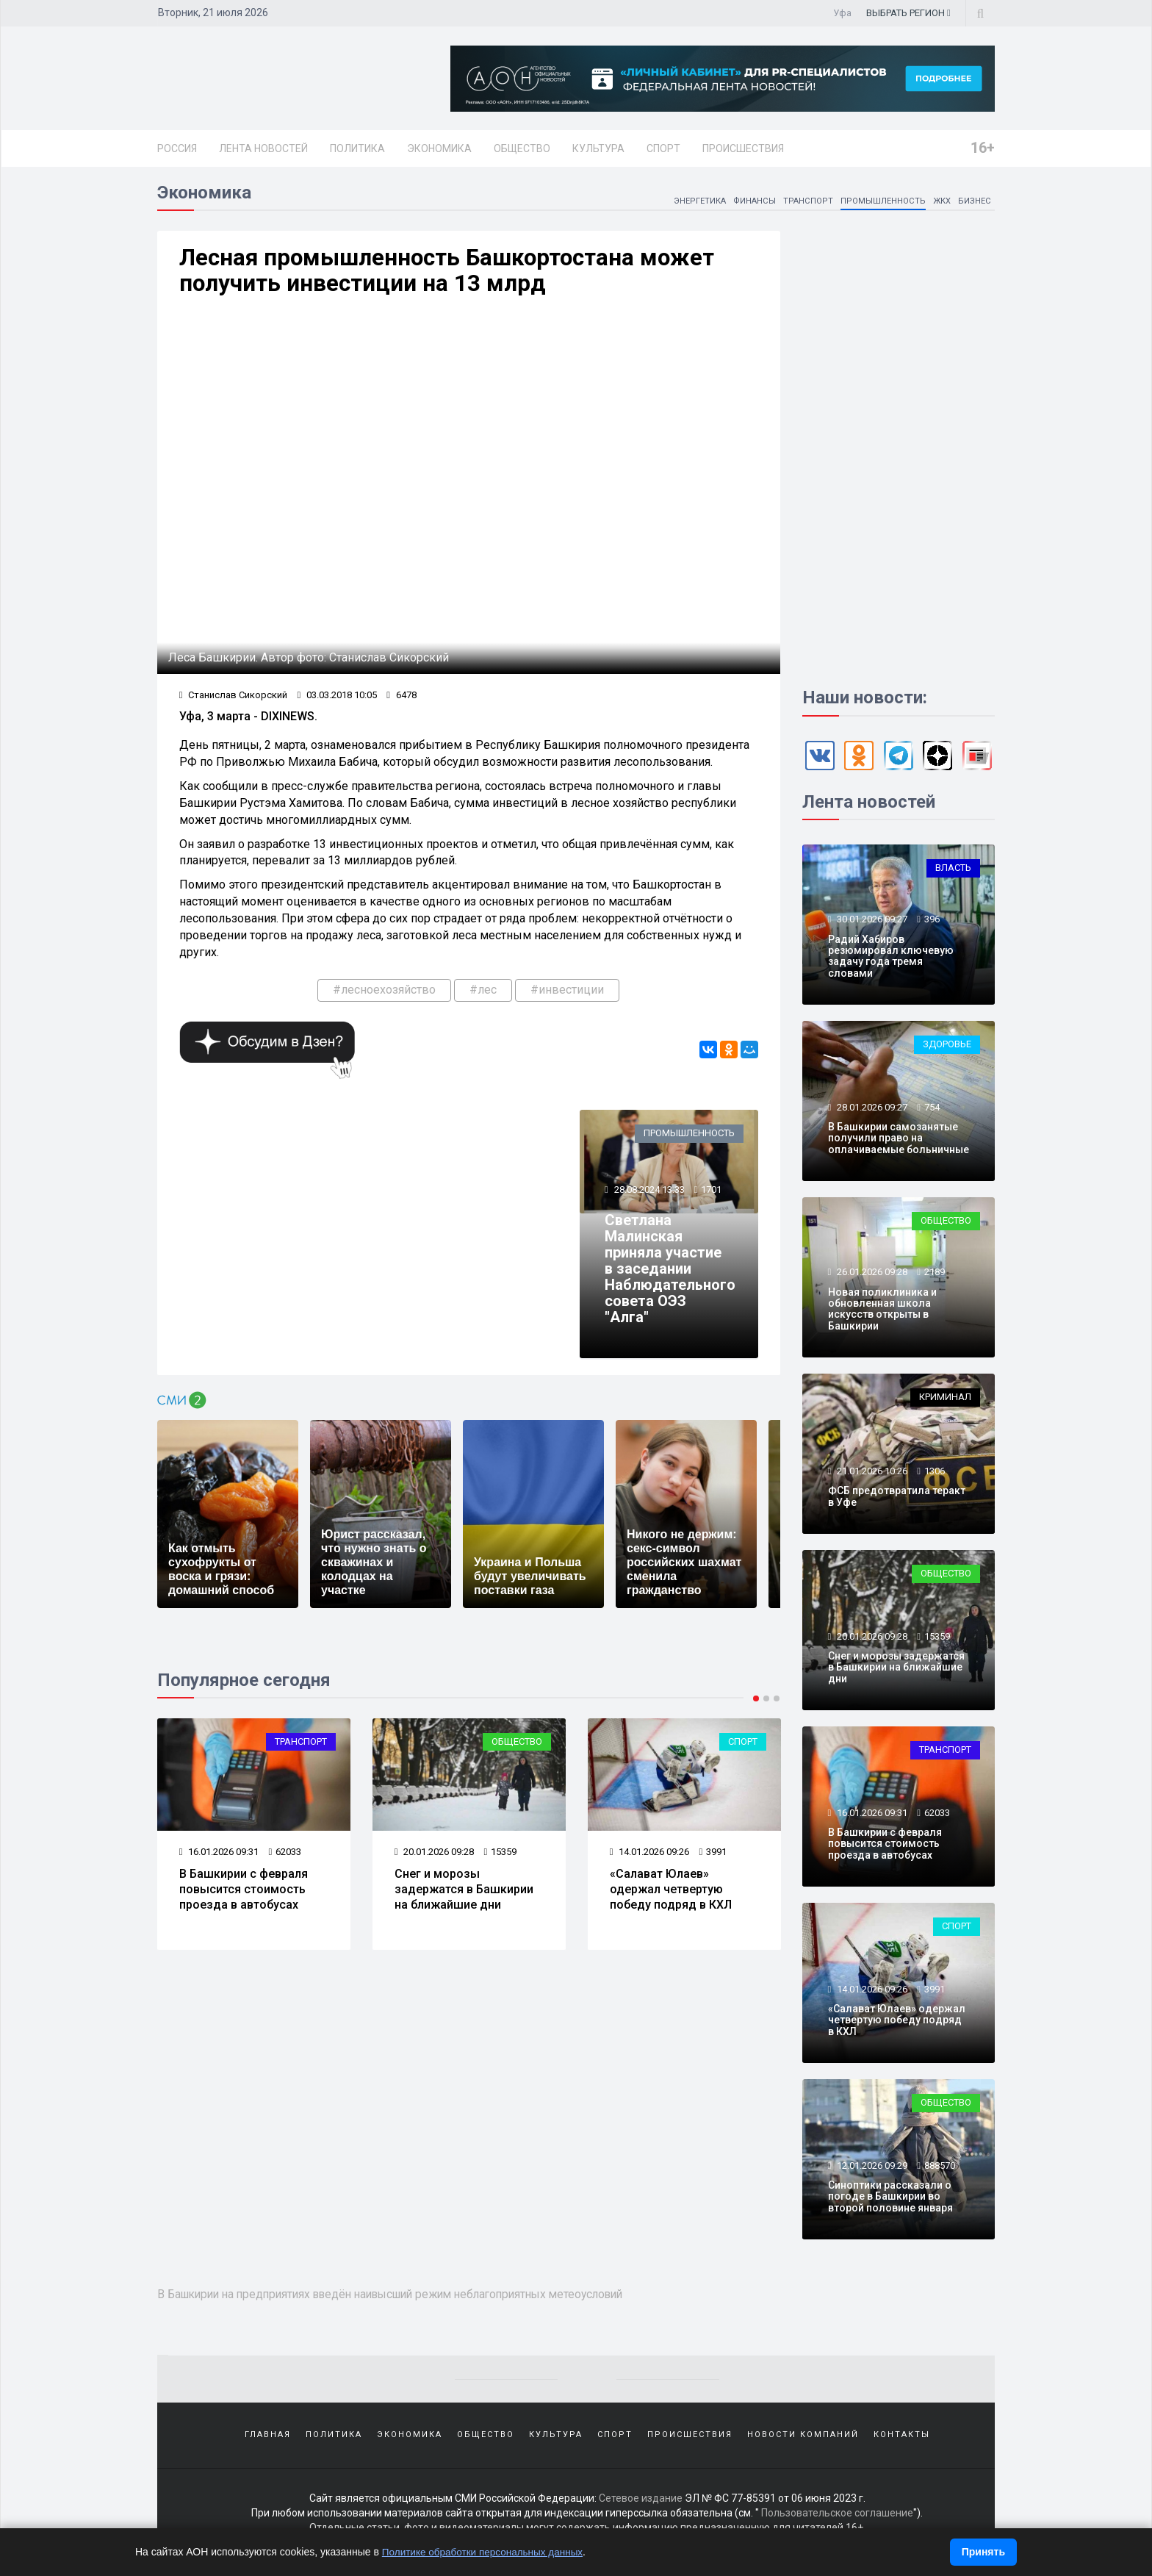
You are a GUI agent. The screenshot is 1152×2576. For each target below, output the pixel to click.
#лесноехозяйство (384, 994)
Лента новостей (263, 148)
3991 (713, 1856)
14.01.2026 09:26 (650, 1856)
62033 (285, 1856)
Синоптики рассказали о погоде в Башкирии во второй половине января (890, 2199)
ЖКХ (940, 203)
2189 (934, 1274)
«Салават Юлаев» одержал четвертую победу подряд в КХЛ (671, 1894)
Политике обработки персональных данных (486, 2552)
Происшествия (743, 148)
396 (932, 922)
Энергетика (693, 203)
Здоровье (947, 1046)
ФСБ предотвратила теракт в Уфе (896, 1499)
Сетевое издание (641, 2502)
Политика (357, 148)
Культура (598, 148)
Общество (522, 148)
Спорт (663, 148)
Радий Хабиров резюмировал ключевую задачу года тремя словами (891, 958)
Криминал (945, 1399)
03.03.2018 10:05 (338, 699)
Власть (953, 870)
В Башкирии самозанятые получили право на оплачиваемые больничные (898, 1141)
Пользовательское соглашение (837, 2517)
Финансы (750, 203)
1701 (712, 1194)
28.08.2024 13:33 (649, 1194)
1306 (934, 1473)
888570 (939, 2167)
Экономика (439, 148)
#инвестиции (567, 994)
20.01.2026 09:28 (435, 1856)
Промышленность (880, 203)
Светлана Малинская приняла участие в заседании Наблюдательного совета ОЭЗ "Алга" (670, 1273)
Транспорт (804, 203)
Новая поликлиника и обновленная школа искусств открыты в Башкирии (882, 1311)
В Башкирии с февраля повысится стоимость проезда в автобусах (243, 1894)
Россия (177, 148)
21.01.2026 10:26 (871, 1473)
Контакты (902, 2437)
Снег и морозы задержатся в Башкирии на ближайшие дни (464, 1894)
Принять (983, 2552)
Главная (268, 2437)
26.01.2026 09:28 (871, 1274)
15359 (500, 1856)
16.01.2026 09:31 (219, 1856)
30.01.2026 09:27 (871, 922)
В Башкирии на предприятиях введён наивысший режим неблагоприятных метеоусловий (411, 2296)
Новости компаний (803, 2437)
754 (932, 1109)
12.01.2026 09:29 (871, 2167)
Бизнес (974, 203)
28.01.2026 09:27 (871, 1109)
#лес (483, 994)
